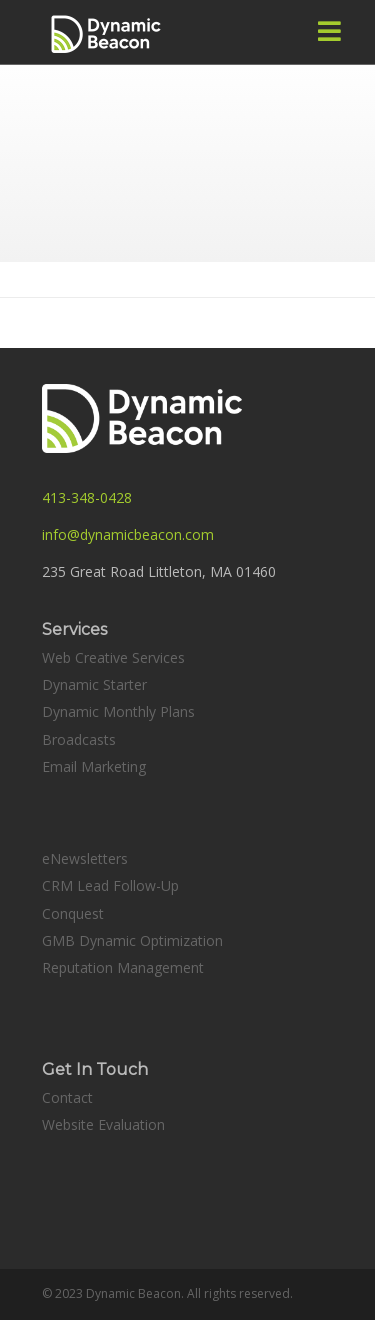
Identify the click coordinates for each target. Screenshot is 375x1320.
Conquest (73, 913)
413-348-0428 (87, 497)
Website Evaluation (103, 1124)
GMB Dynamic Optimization (132, 940)
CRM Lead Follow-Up (110, 885)
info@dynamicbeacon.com (128, 534)
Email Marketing (94, 766)
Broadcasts (79, 739)
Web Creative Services (113, 657)
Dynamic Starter (94, 684)
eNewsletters (85, 858)
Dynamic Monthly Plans (118, 711)
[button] (329, 31)
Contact (67, 1097)
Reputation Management (123, 967)
